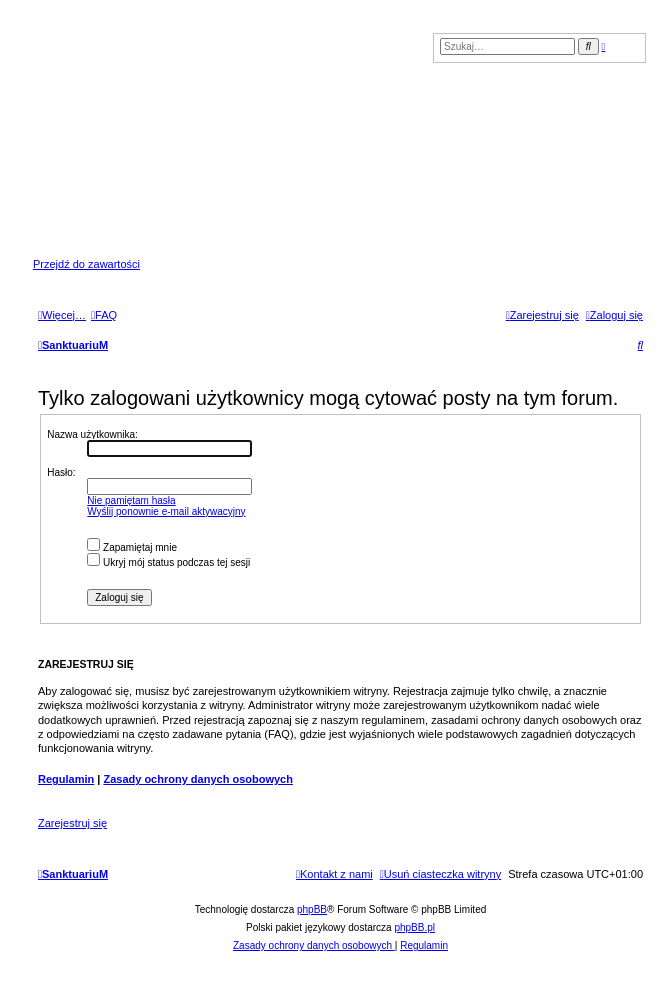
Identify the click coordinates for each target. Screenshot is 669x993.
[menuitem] (104, 315)
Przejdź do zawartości (86, 264)
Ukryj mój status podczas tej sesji (168, 562)
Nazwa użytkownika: (92, 434)
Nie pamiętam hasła (131, 500)
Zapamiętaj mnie (132, 547)
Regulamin (66, 779)
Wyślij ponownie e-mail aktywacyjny (166, 511)
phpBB (312, 909)
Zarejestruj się (72, 823)
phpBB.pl (414, 927)
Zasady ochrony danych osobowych (198, 779)
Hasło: (61, 472)
